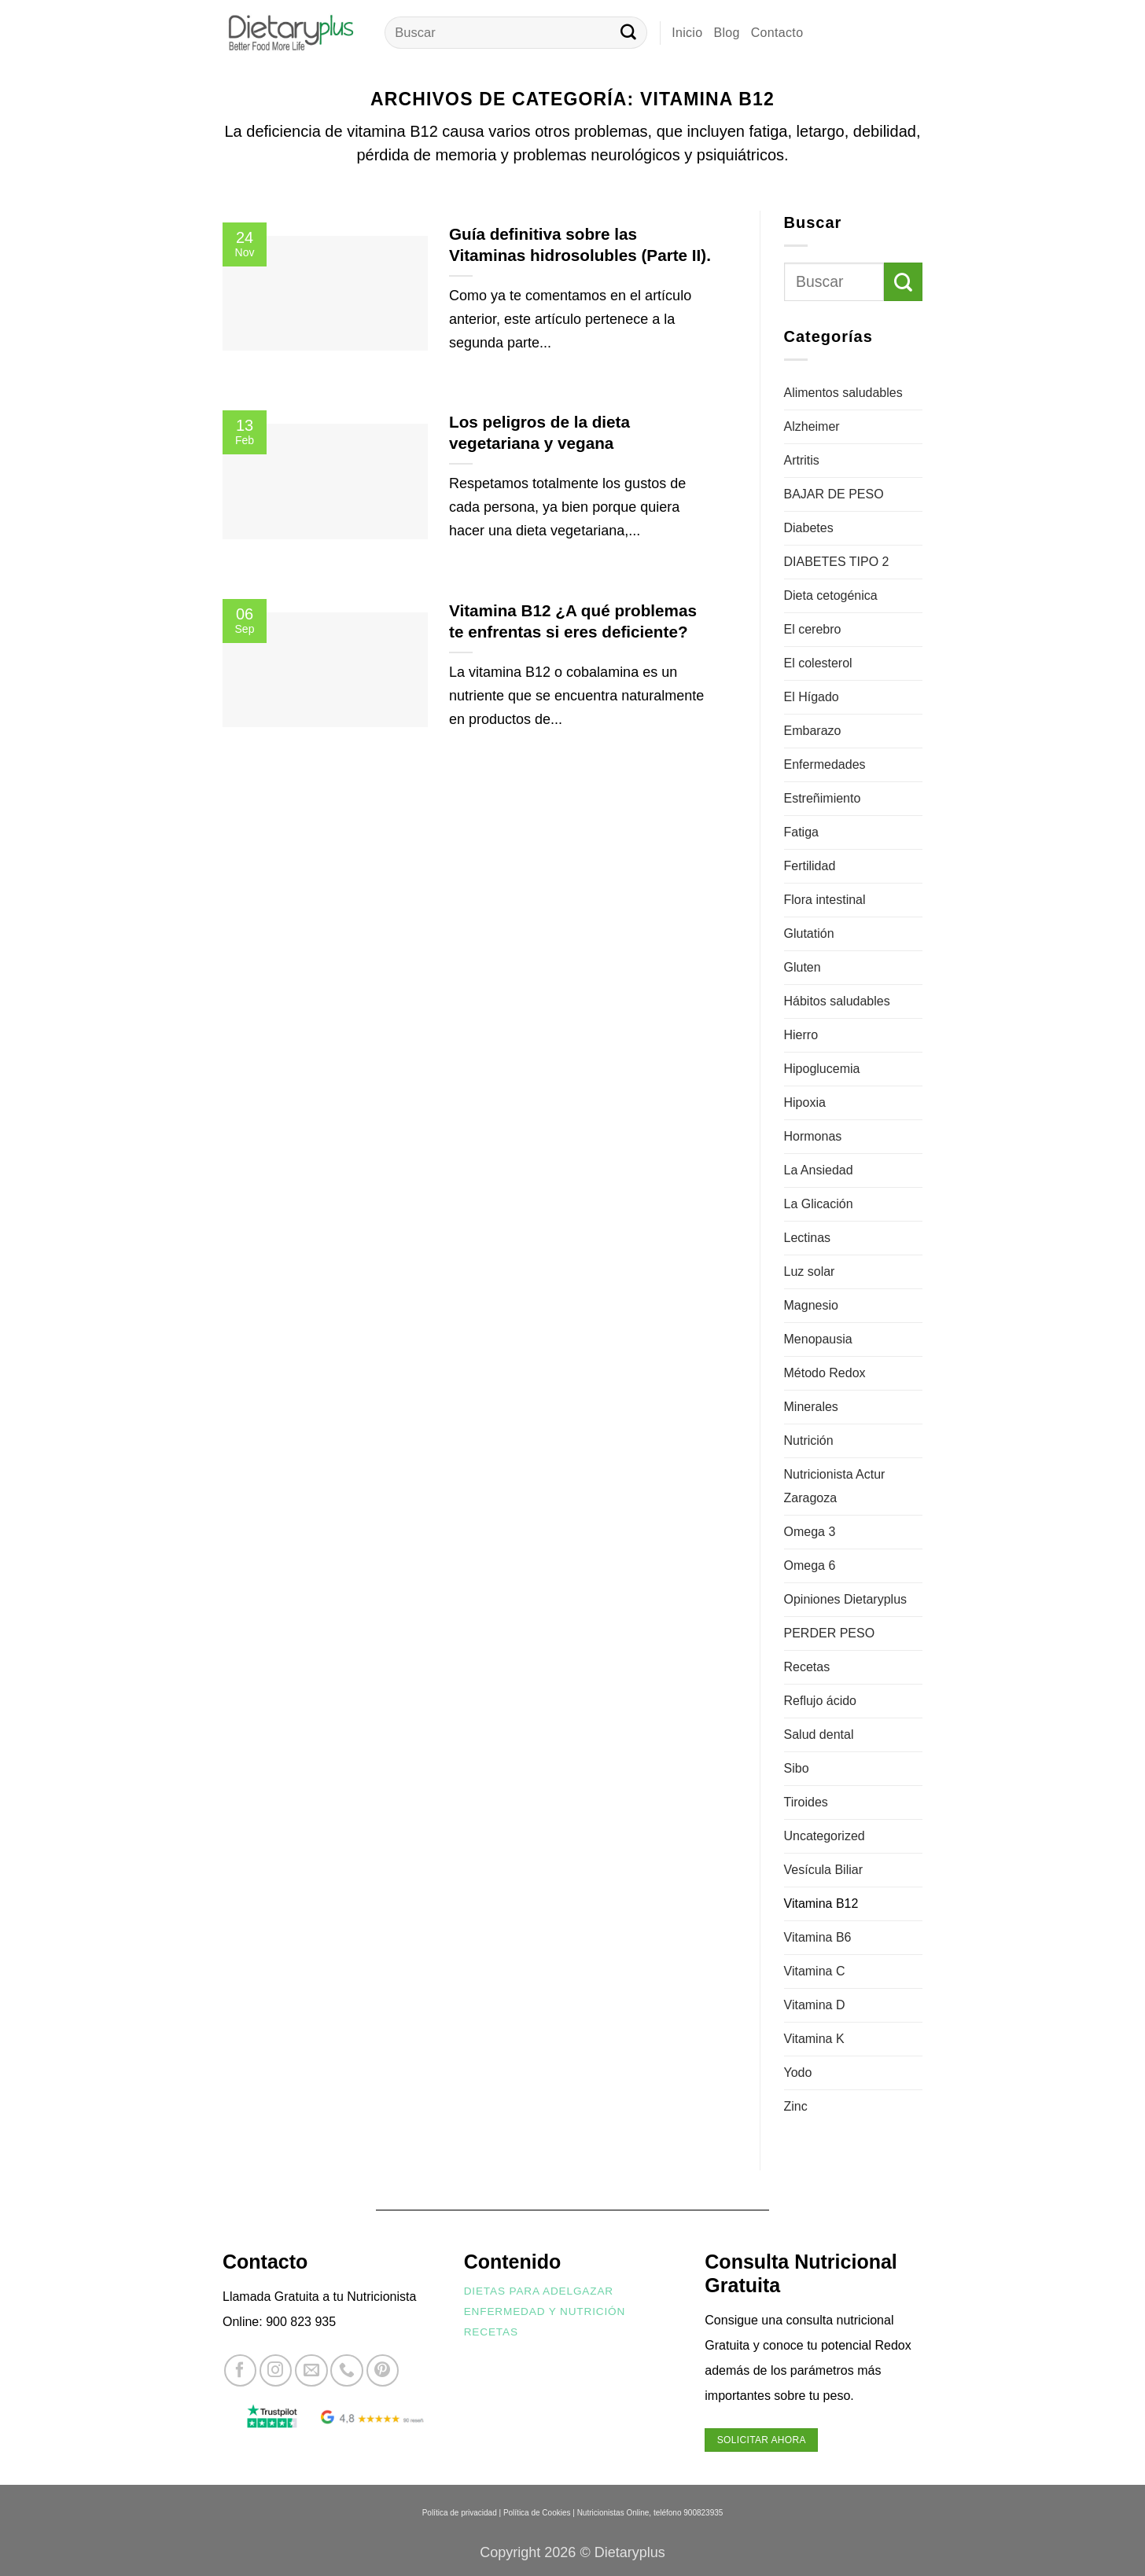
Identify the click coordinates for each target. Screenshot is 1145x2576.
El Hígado (811, 697)
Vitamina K (814, 2038)
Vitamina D (814, 2005)
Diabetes (809, 528)
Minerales (811, 1406)
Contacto (777, 32)
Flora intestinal (825, 899)
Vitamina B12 (821, 1903)
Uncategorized (824, 1836)
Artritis (801, 460)
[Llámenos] (346, 2370)
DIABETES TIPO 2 (836, 561)
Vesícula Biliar (823, 1869)
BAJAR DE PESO (834, 494)
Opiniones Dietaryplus (846, 1599)
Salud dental (819, 1734)
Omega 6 (810, 1565)
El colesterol (818, 663)
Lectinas (807, 1237)
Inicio (687, 32)
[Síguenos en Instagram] (276, 2370)
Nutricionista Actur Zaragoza (834, 1486)
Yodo (798, 2072)
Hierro (801, 1035)
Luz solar (809, 1271)
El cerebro (812, 629)
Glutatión (809, 933)
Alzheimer (812, 426)
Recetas (807, 1667)
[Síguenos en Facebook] (240, 2370)
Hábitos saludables (837, 1001)
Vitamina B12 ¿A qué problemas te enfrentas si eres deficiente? (573, 621)
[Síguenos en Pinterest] (382, 2370)
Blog (726, 32)
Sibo (796, 1768)
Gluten (802, 967)
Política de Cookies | (539, 2512)
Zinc (796, 2106)
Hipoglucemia (822, 1068)
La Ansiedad (818, 1170)
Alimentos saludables (843, 392)
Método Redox (825, 1373)
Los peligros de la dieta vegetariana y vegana (539, 432)
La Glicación (818, 1204)
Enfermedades (825, 764)
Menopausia (818, 1339)
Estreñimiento (822, 798)
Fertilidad (810, 866)
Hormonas (813, 1136)
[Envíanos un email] (311, 2370)
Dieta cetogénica (831, 595)
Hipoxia (805, 1102)
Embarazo (812, 730)
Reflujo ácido (820, 1700)
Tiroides (806, 1802)
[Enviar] (628, 33)
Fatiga (801, 832)
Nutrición (809, 1440)
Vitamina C (814, 1971)
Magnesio (811, 1305)
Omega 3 (810, 1531)
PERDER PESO (829, 1633)
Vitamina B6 (818, 1937)
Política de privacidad (459, 2512)
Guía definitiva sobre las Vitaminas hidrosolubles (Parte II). (580, 244)
